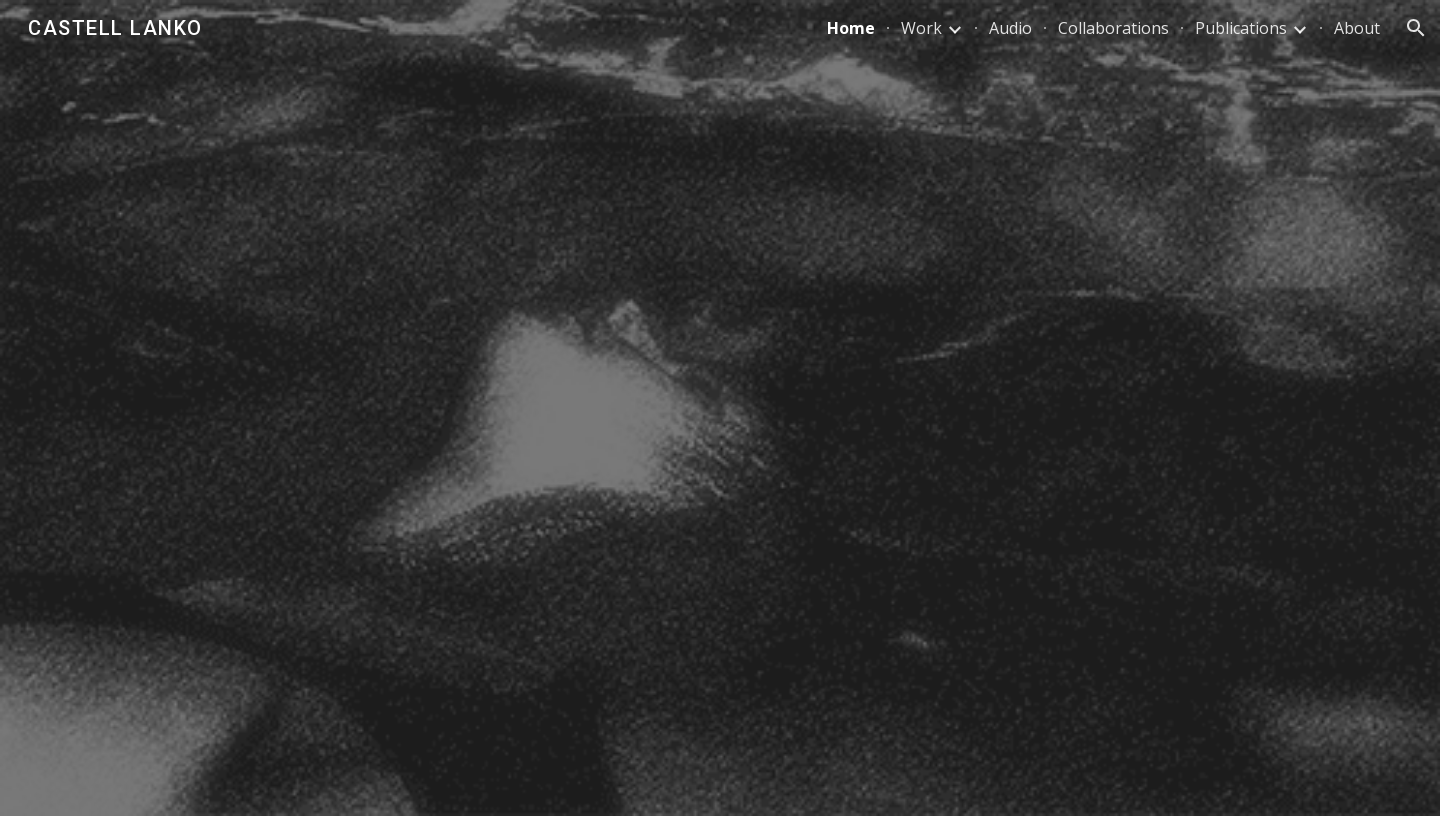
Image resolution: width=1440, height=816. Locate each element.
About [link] (1357, 28)
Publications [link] (1241, 28)
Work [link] (921, 28)
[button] (1416, 28)
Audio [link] (1010, 28)
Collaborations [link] (1113, 28)
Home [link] (851, 28)
